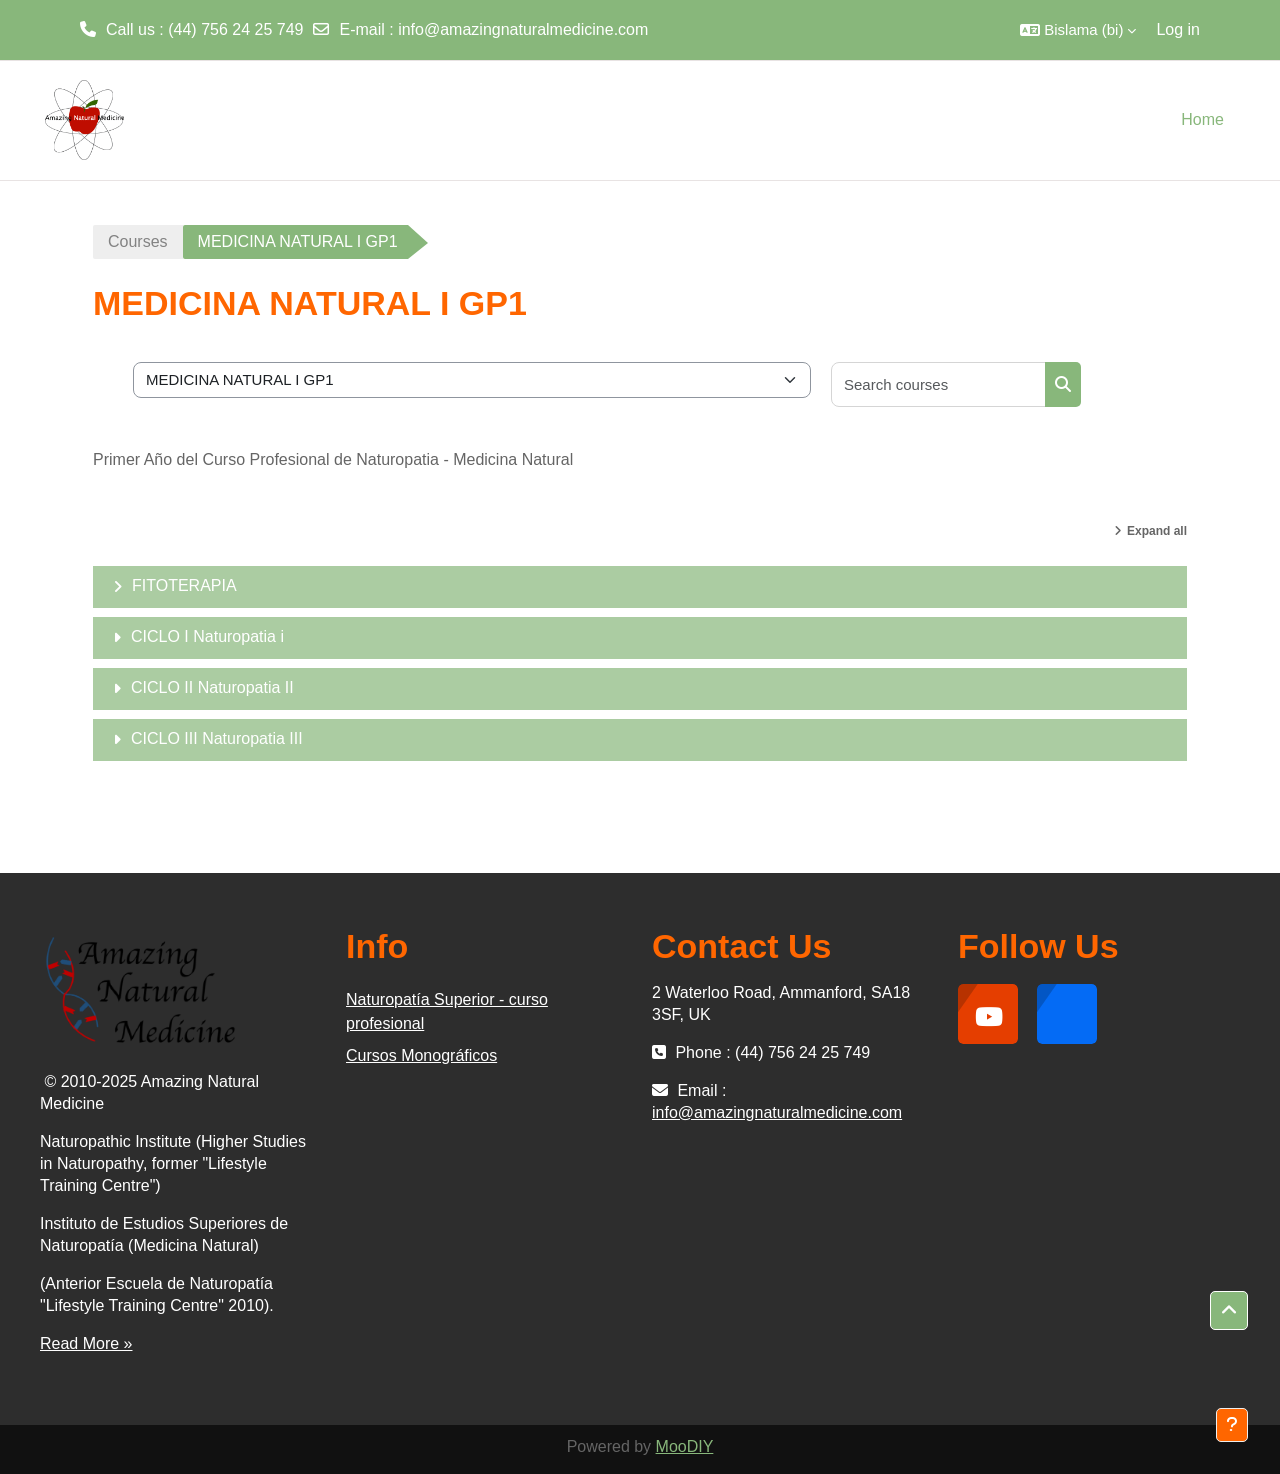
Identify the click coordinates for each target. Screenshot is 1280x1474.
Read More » (86, 1343)
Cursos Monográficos (421, 1055)
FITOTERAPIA (184, 585)
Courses (138, 241)
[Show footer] (1232, 1425)
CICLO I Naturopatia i (207, 636)
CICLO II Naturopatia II (212, 687)
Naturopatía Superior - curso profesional (447, 1011)
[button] (1078, 30)
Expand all (1157, 531)
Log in (1178, 29)
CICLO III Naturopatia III (217, 738)
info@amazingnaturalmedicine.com (523, 29)
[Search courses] (939, 384)
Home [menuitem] (1202, 119)
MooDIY (685, 1446)
